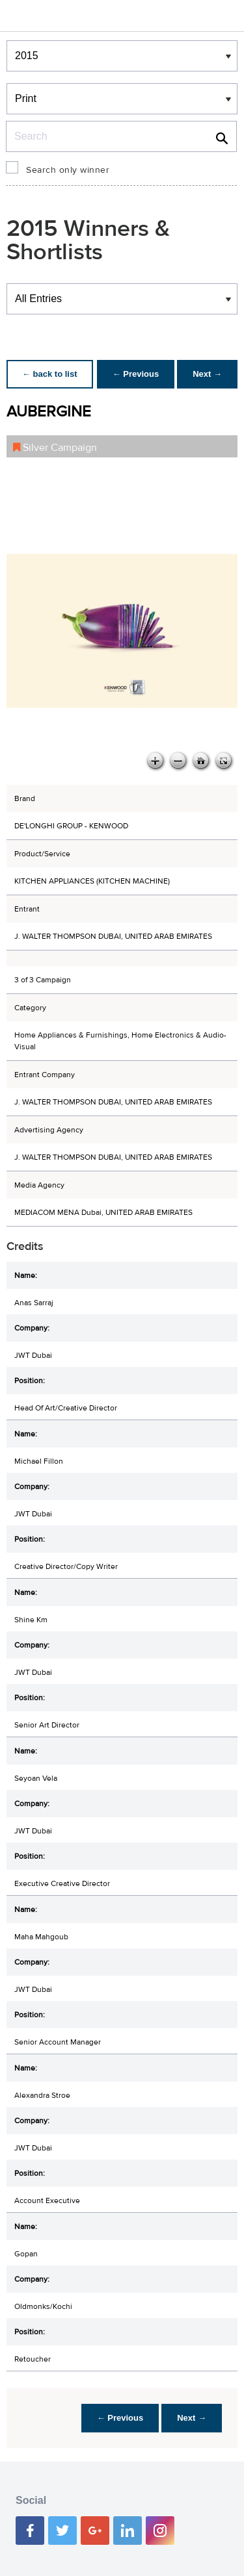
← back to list (49, 374)
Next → (207, 374)
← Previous (136, 374)
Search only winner (67, 170)
